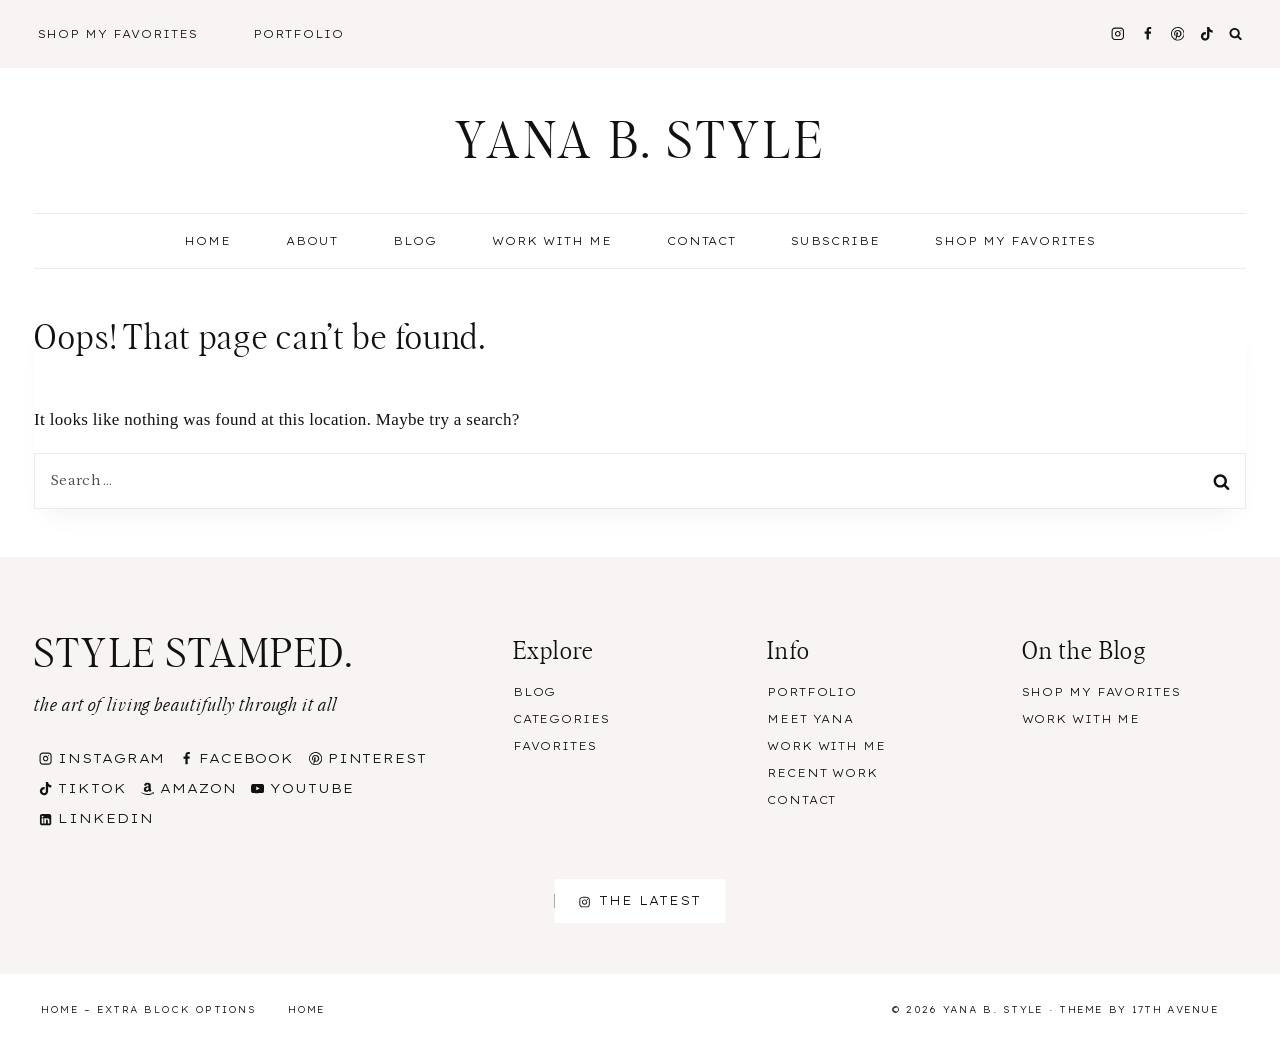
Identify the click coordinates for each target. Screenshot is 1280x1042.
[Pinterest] (1177, 33)
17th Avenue (1175, 1009)
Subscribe (835, 241)
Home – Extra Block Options (148, 1009)
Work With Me (552, 241)
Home (207, 241)
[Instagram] (1117, 33)
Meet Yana (810, 719)
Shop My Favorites (118, 34)
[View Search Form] (1236, 34)
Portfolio (298, 34)
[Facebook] (1147, 33)
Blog (535, 692)
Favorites (555, 746)
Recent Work (822, 773)
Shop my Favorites (1015, 241)
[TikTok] (1207, 33)
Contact (702, 241)
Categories (561, 719)
